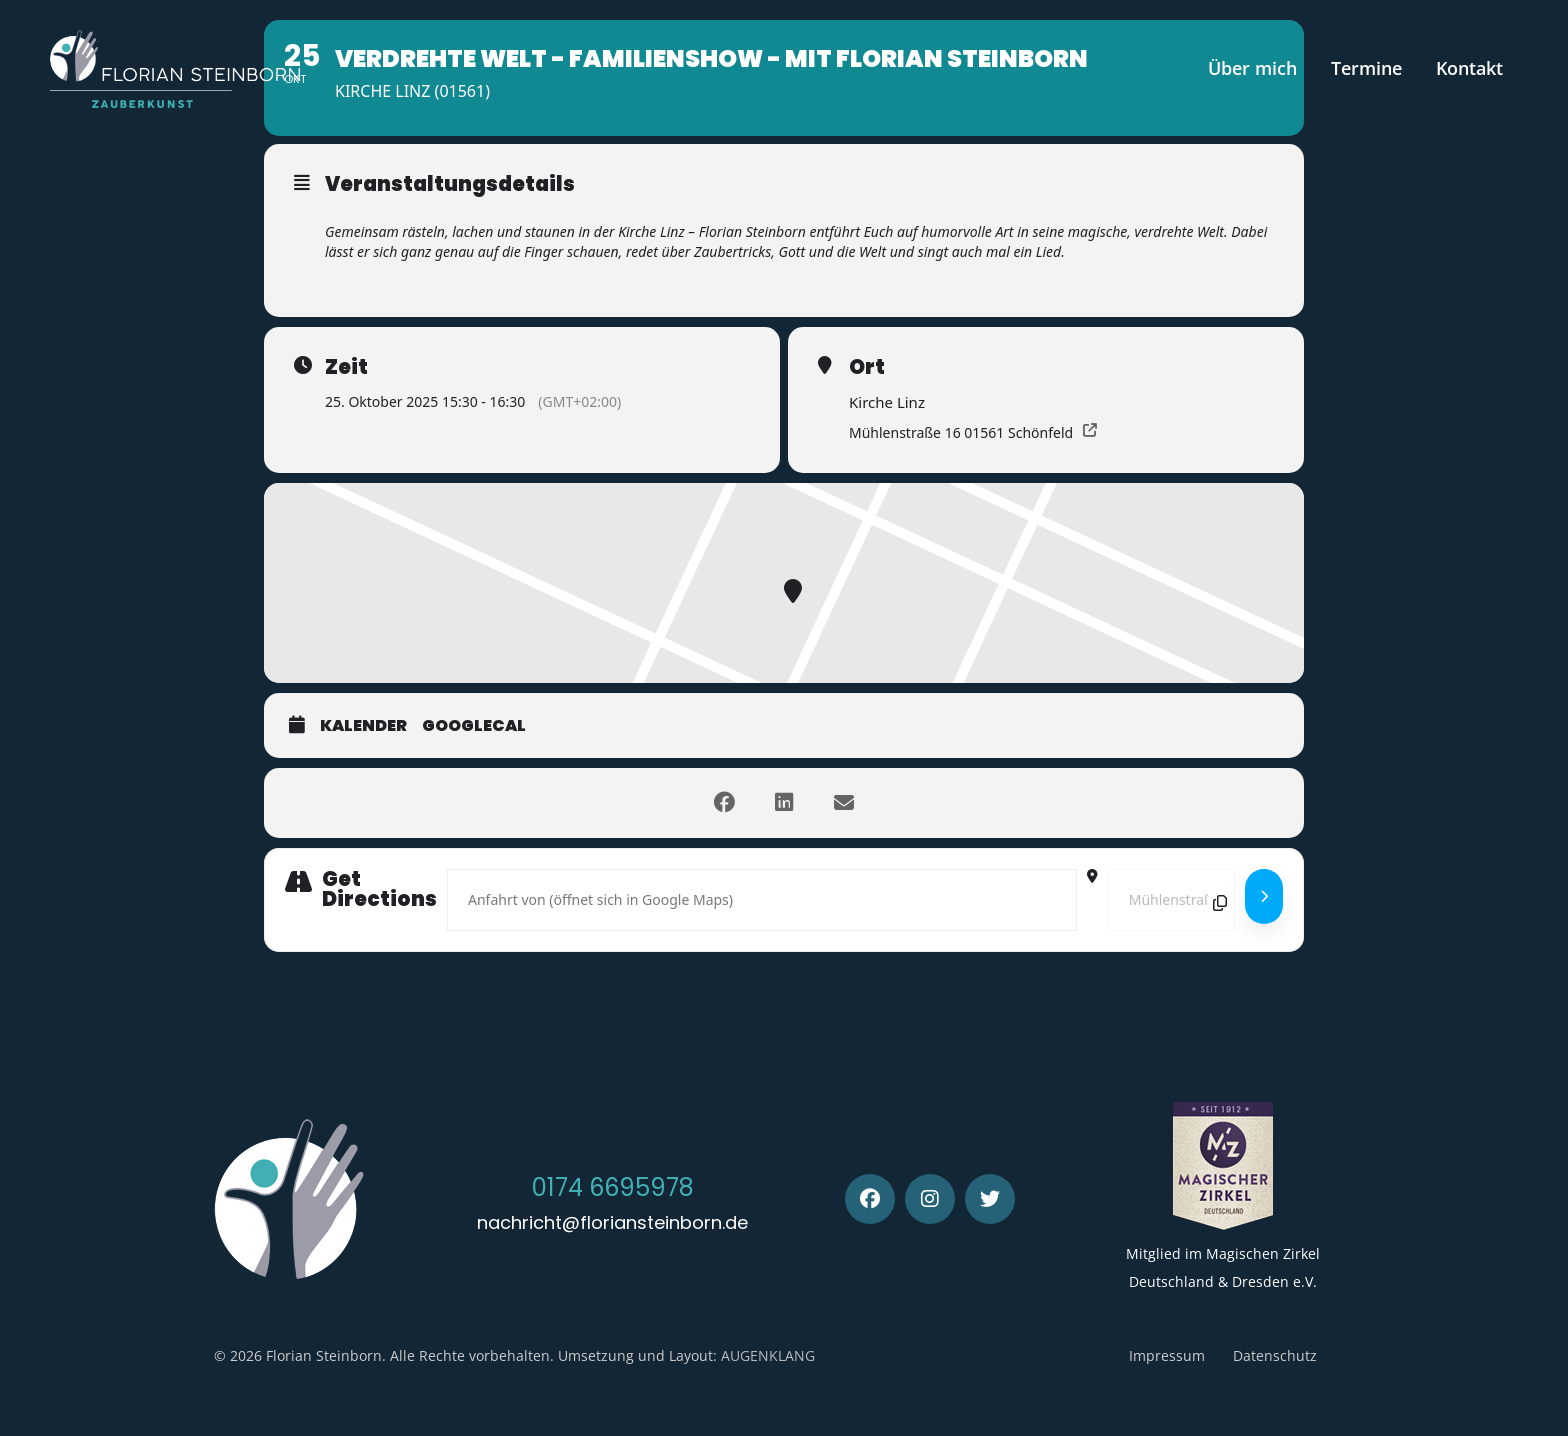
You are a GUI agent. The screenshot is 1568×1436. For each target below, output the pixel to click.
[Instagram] (930, 1199)
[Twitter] (990, 1199)
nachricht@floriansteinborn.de (612, 1222)
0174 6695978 (613, 1187)
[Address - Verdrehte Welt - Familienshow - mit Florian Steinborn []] (762, 900)
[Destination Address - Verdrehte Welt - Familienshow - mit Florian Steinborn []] (1171, 900)
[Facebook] (870, 1199)
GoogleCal (474, 726)
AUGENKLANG (768, 1355)
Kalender (363, 726)
